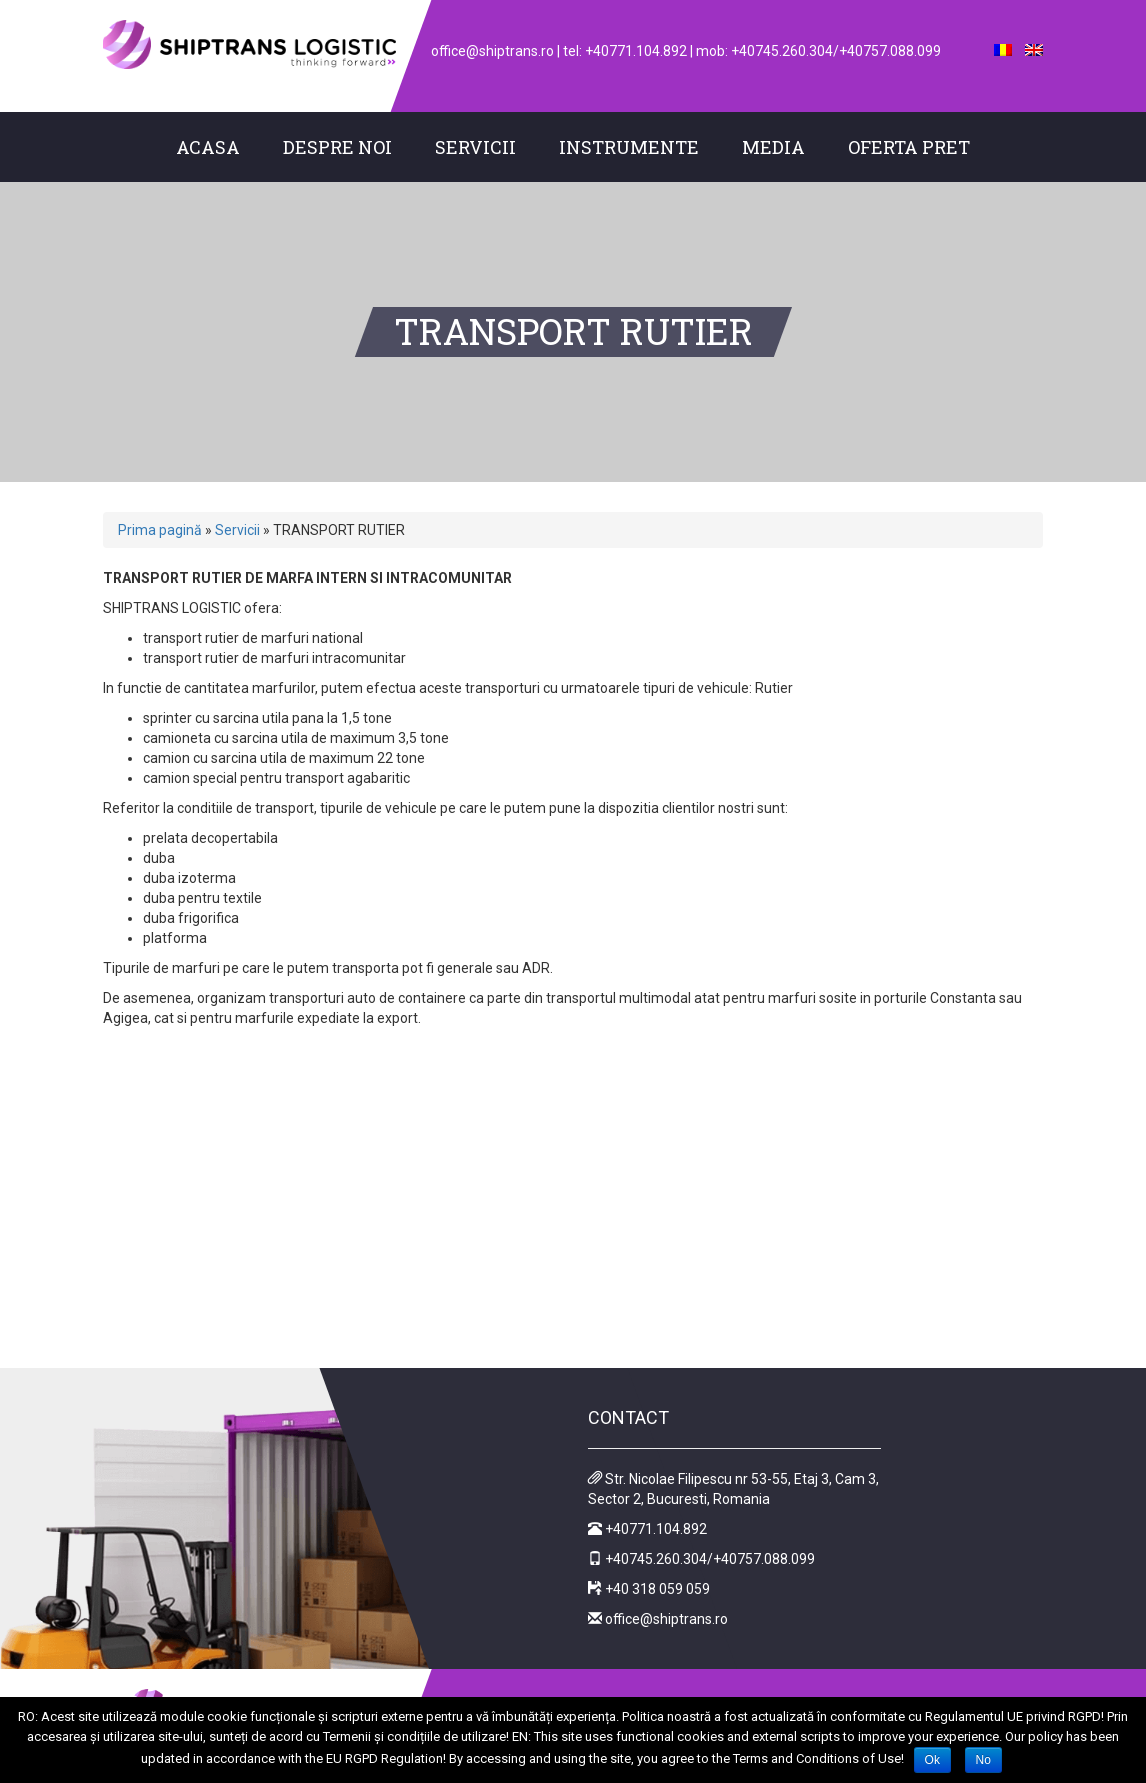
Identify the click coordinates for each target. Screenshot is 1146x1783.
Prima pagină (160, 530)
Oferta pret (909, 147)
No (983, 1760)
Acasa (208, 147)
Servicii (475, 147)
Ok (932, 1760)
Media (773, 147)
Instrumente (629, 147)
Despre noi (337, 147)
